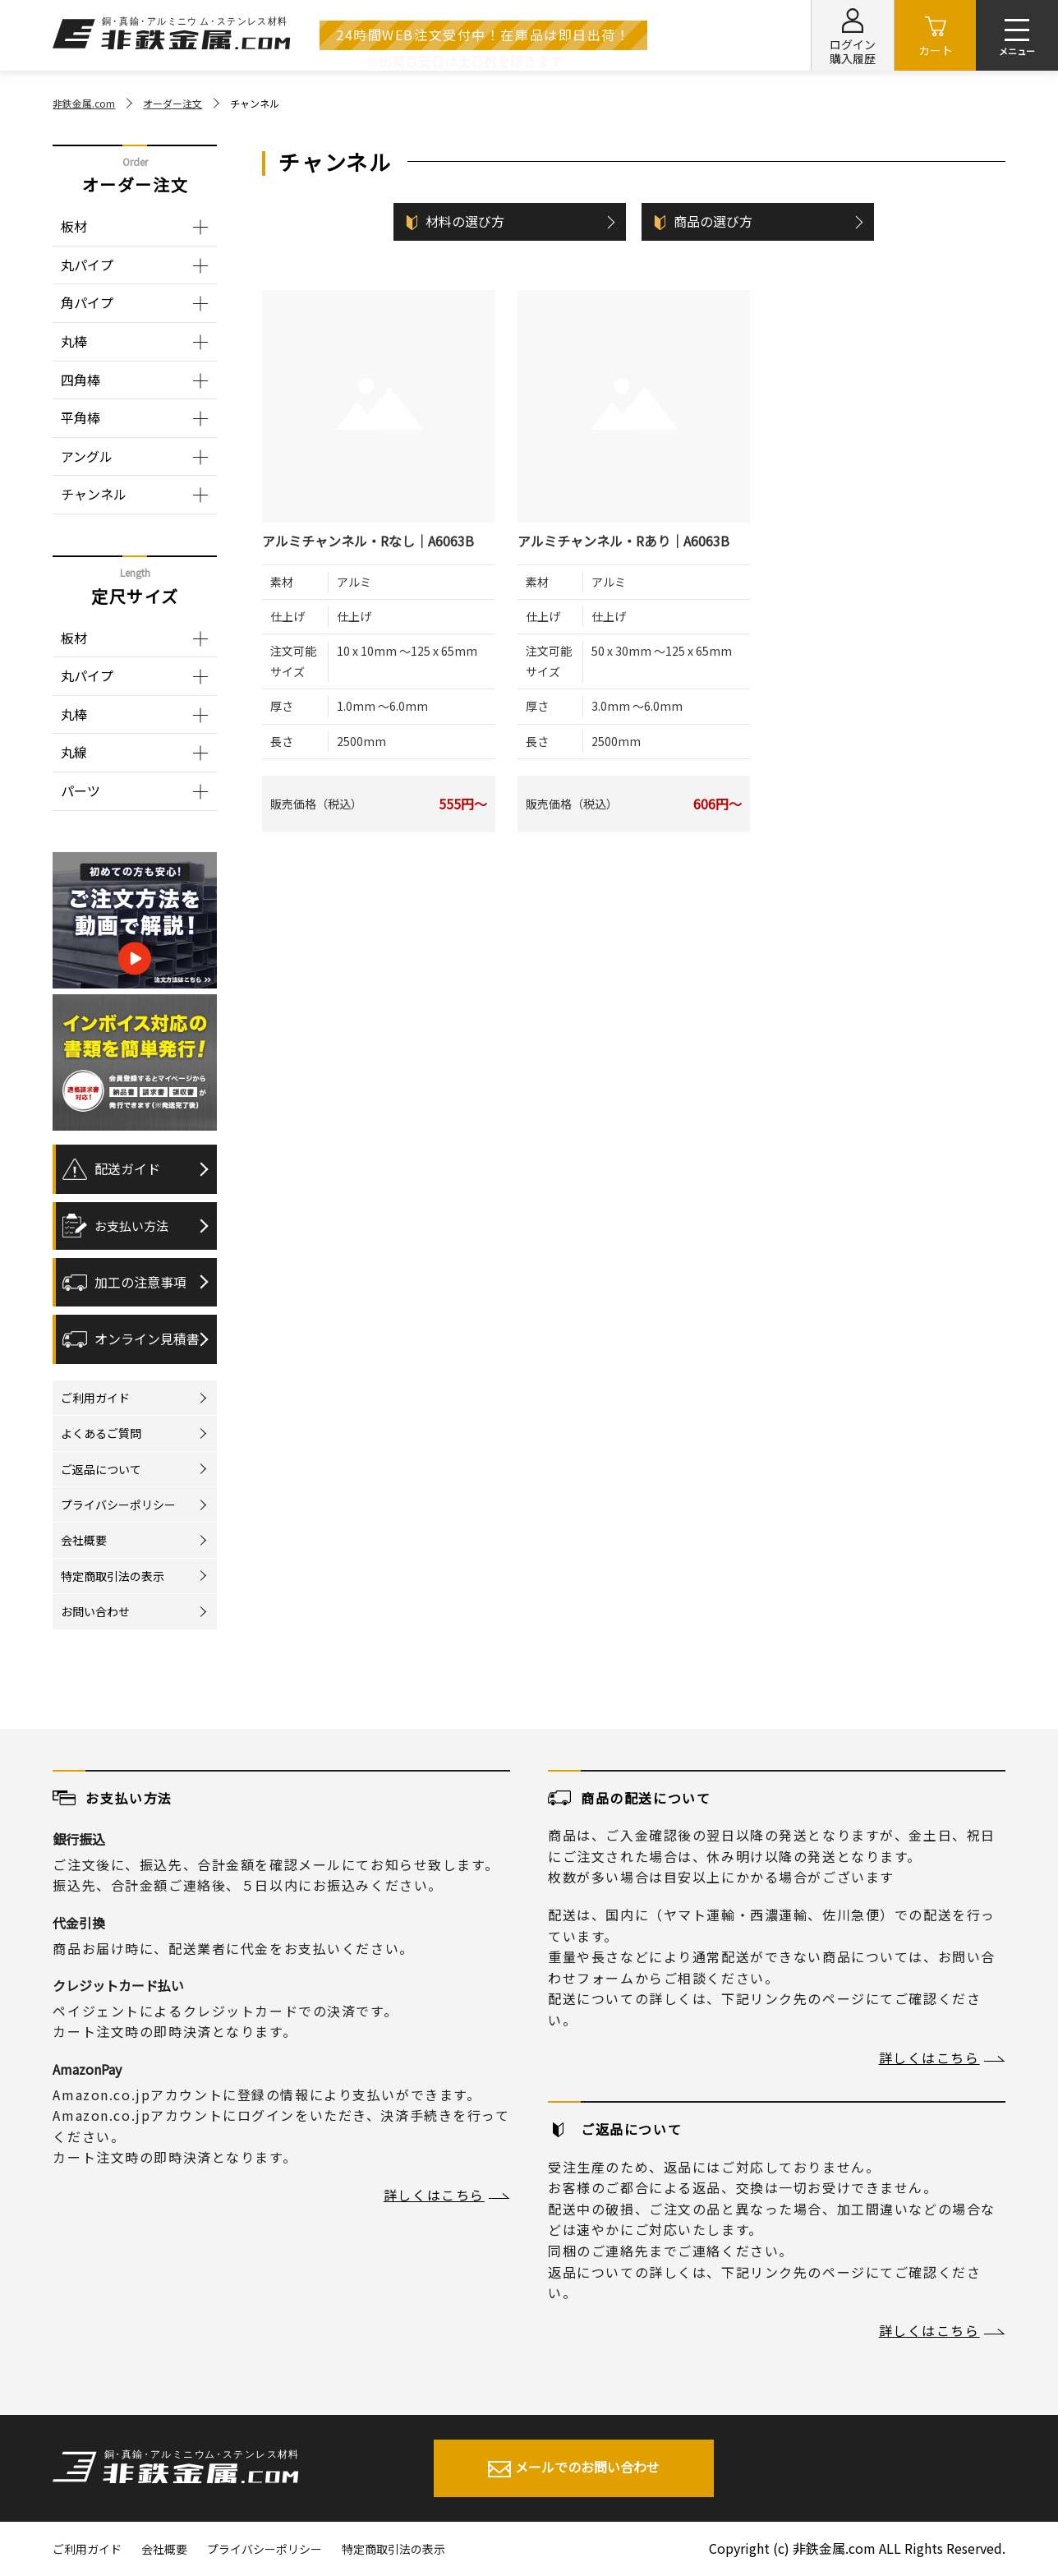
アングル (87, 456)
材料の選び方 (465, 221)
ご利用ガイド (95, 1397)
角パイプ (87, 302)
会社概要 (84, 1540)
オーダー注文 (172, 103)
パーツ (80, 790)
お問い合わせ (95, 1611)
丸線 (74, 752)
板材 (74, 226)
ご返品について (101, 1469)
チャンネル (93, 494)
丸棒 (74, 341)
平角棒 (80, 417)
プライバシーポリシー (118, 1504)
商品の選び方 (713, 221)
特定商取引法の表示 (112, 1576)
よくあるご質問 (101, 1433)
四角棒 (80, 379)
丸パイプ (87, 264)
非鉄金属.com (84, 103)
